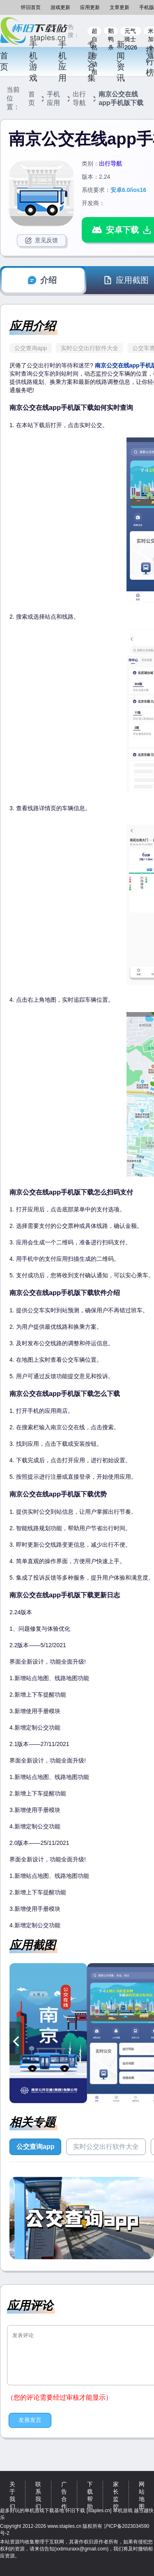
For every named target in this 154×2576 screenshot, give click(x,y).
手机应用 (62, 61)
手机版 (146, 7)
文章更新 (119, 7)
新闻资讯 (120, 61)
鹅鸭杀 (111, 31)
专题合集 (91, 61)
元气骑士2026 (130, 31)
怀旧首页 (31, 7)
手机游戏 (33, 61)
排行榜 (149, 61)
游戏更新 (60, 7)
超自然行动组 (94, 31)
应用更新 (90, 7)
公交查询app (30, 348)
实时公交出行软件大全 (89, 348)
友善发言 (29, 2420)
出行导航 (79, 98)
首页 (4, 61)
